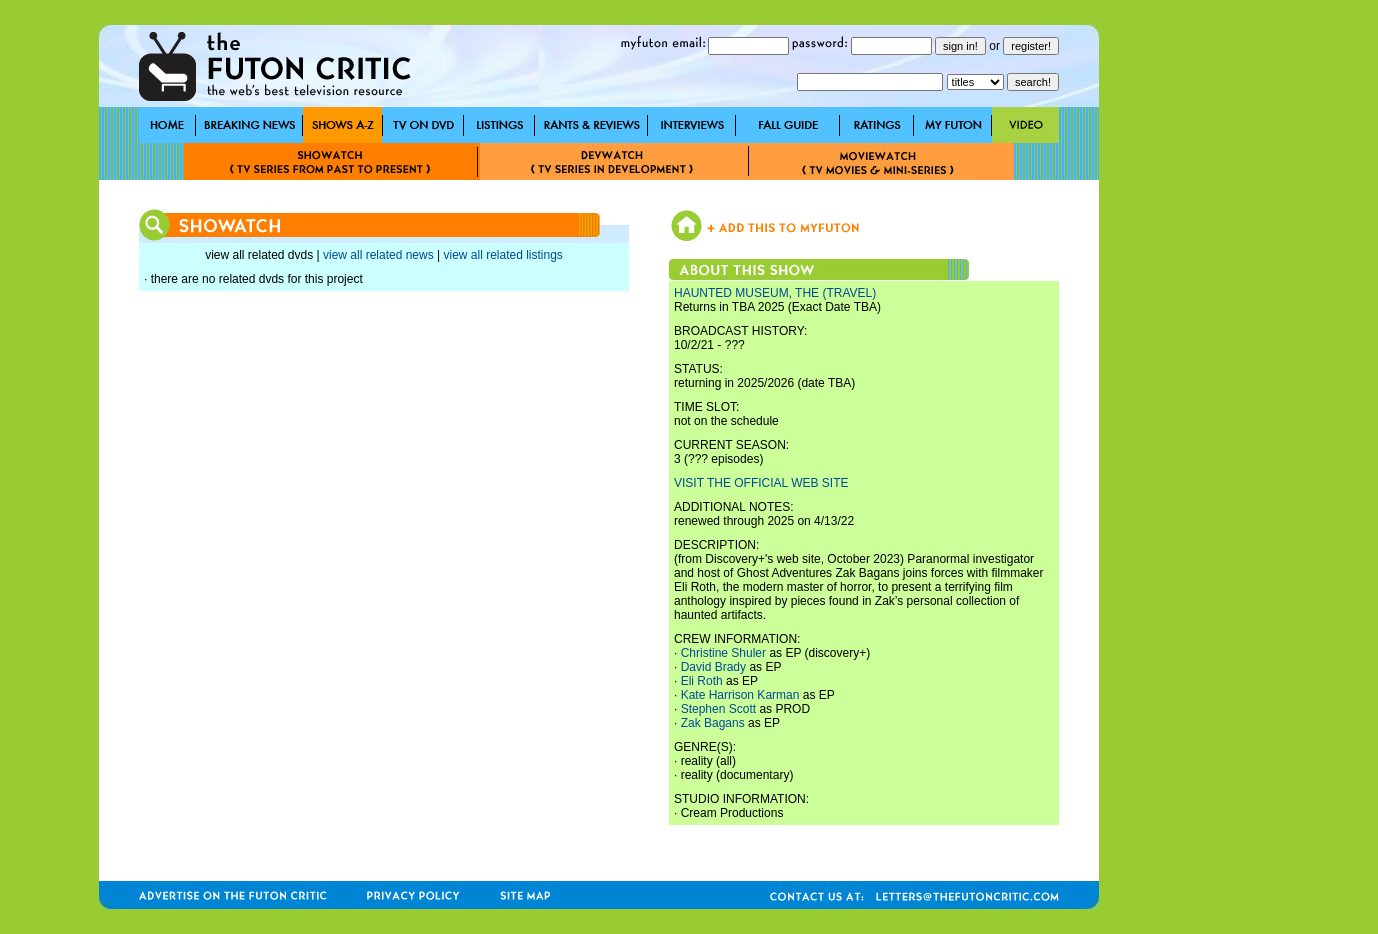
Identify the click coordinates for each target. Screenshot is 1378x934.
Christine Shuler (723, 653)
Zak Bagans (713, 723)
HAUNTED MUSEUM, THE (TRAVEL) (775, 293)
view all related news (378, 255)
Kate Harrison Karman (740, 695)
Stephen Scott (718, 709)
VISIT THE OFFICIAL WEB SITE (761, 483)
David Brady (713, 667)
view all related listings (502, 255)
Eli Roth (702, 681)
